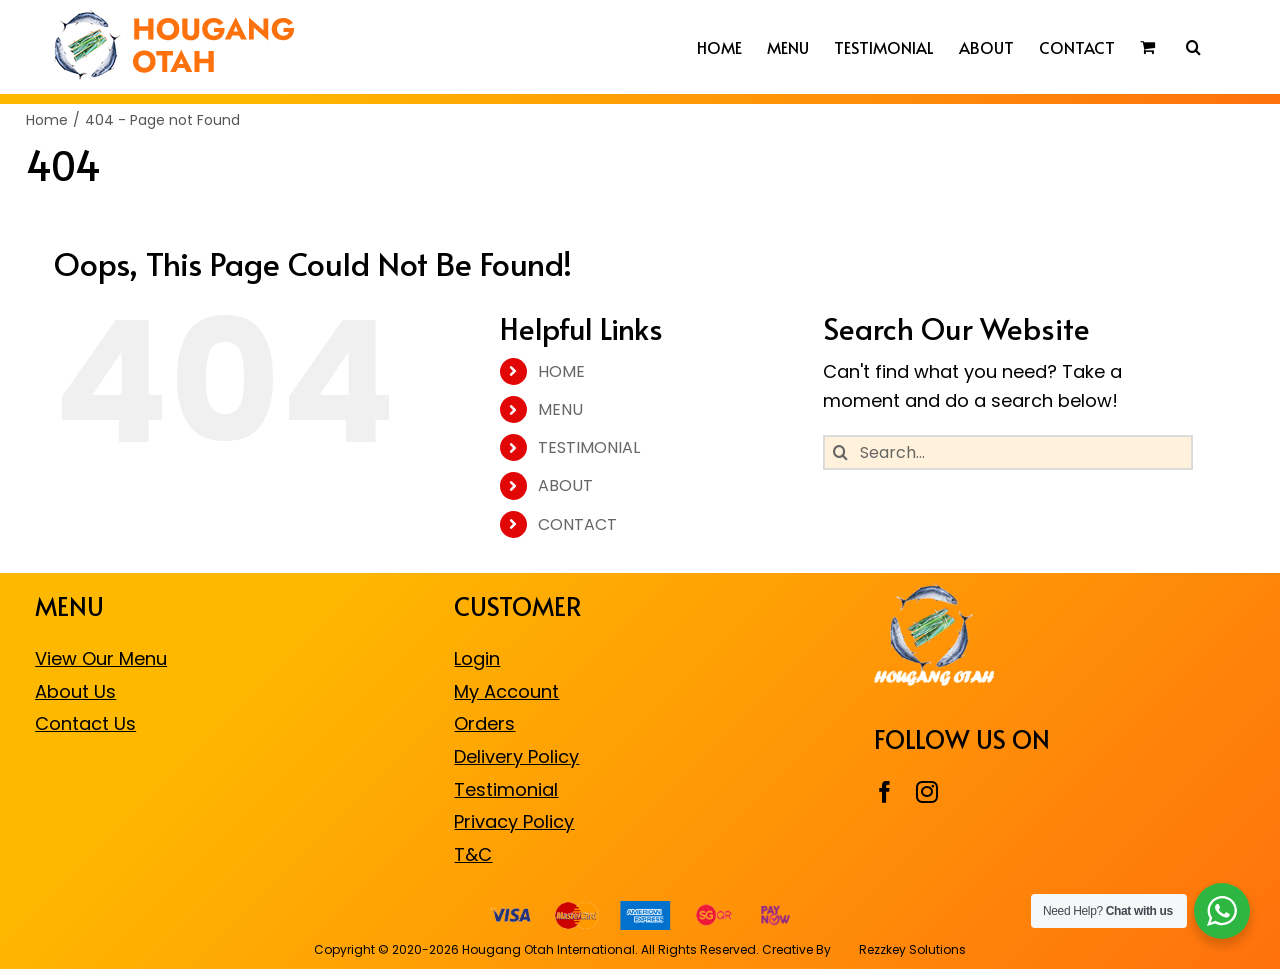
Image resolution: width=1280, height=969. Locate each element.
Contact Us (85, 723)
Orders (484, 723)
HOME (561, 371)
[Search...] (1008, 452)
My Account (506, 691)
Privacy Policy (514, 821)
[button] (1193, 47)
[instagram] (927, 792)
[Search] (840, 452)
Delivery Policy (516, 756)
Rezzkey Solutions (911, 949)
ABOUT (565, 485)
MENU (560, 409)
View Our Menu (101, 658)
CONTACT (577, 524)
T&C (473, 854)
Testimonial (506, 789)
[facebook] (885, 792)
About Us (75, 691)
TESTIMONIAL (589, 447)
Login (477, 658)
